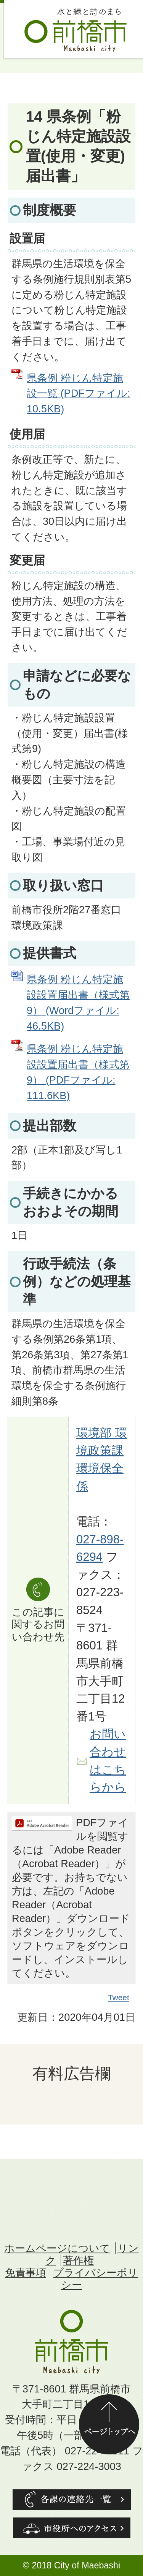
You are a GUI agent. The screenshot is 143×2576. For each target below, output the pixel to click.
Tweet (119, 1997)
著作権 (78, 2260)
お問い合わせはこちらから (108, 1760)
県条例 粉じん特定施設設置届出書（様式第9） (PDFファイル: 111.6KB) (78, 1072)
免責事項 (25, 2272)
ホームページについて (57, 2248)
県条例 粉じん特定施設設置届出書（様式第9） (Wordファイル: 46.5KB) (78, 1002)
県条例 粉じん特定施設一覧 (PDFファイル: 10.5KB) (78, 393)
